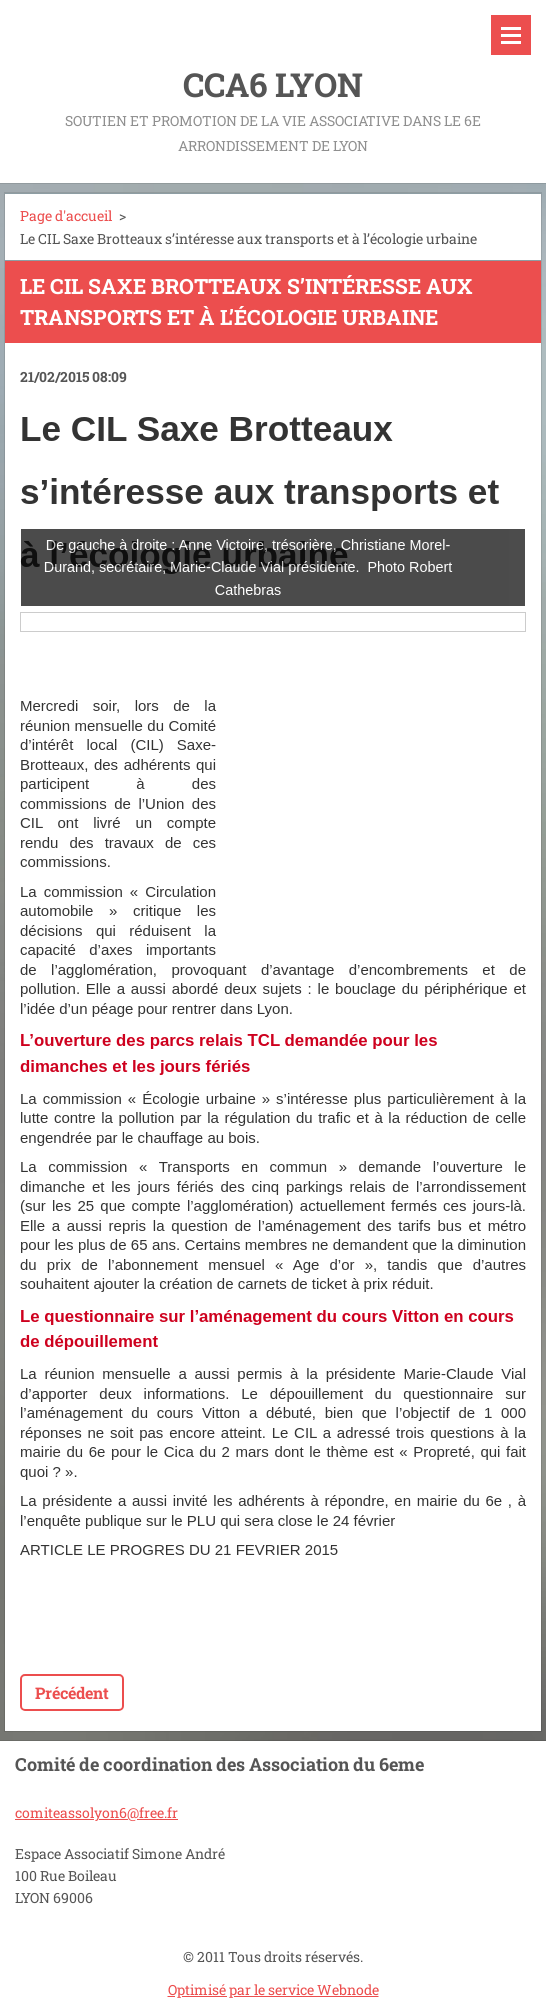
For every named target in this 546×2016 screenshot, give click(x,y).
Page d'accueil (66, 215)
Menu (511, 35)
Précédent (72, 1692)
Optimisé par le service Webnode (273, 1989)
